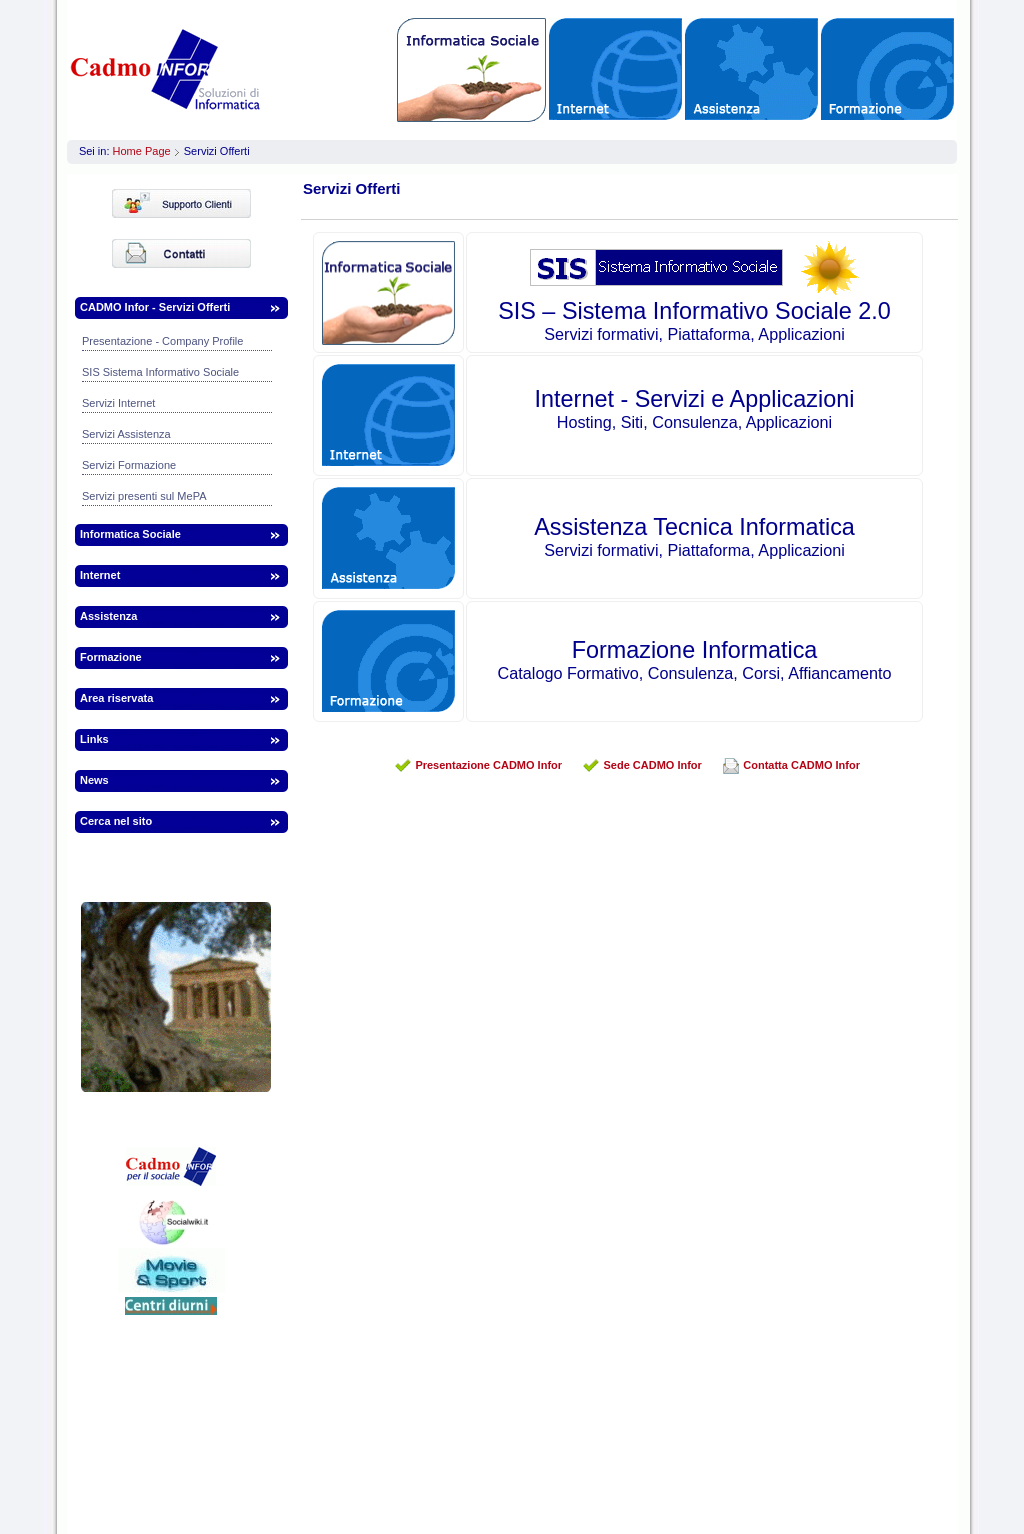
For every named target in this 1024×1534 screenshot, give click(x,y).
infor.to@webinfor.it (779, 1437)
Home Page (142, 151)
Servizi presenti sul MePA (144, 496)
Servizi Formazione (129, 465)
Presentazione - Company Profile (162, 341)
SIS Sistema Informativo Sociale (160, 372)
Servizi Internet (118, 403)
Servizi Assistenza (126, 434)
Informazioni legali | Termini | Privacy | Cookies (506, 1485)
